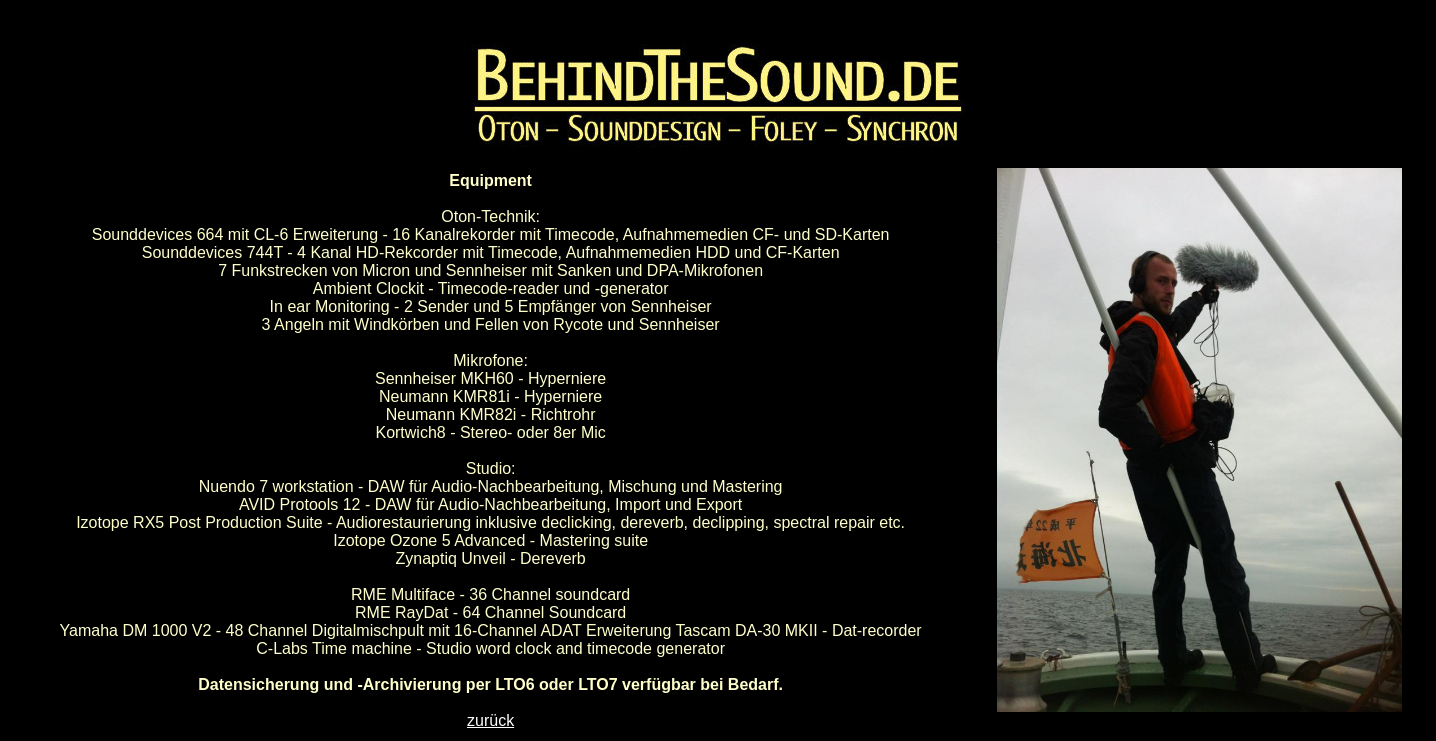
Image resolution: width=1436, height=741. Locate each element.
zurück (490, 720)
